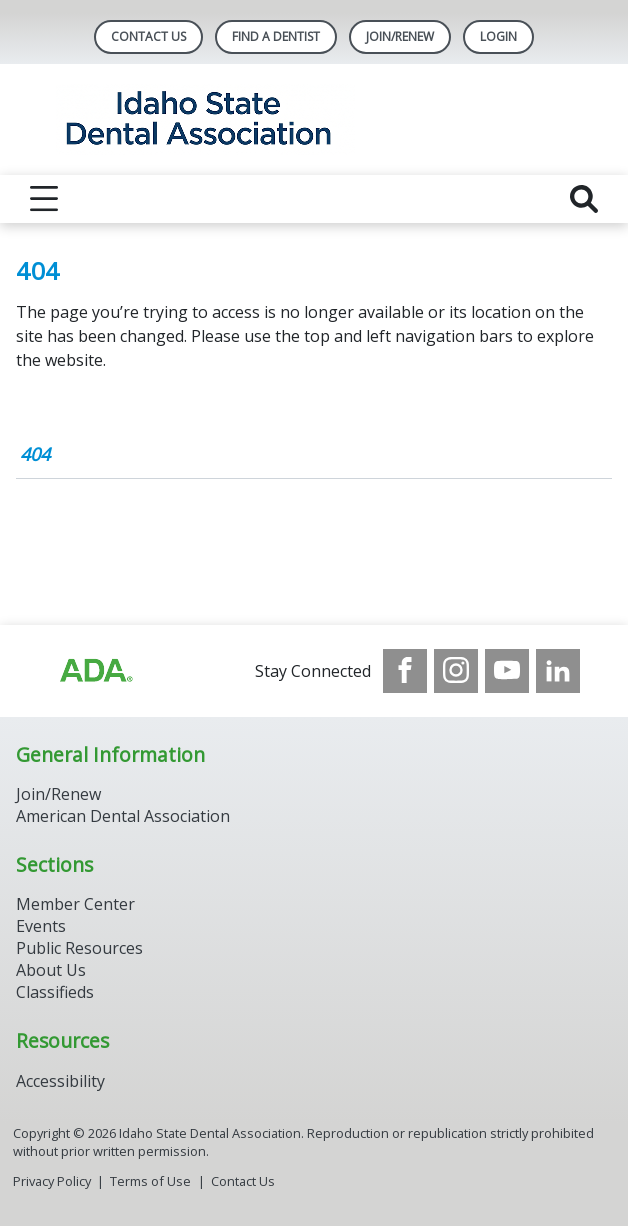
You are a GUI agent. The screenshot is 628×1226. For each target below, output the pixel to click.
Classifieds (55, 992)
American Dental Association (123, 816)
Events (41, 926)
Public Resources (79, 948)
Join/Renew (400, 36)
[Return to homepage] (314, 119)
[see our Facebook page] (405, 671)
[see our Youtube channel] (507, 671)
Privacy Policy (52, 1181)
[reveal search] (584, 199)
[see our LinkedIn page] (558, 671)
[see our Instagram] (456, 671)
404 (35, 454)
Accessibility (60, 1081)
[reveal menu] (44, 199)
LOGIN (498, 36)
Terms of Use (150, 1181)
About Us (51, 970)
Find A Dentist (276, 36)
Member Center (75, 904)
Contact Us (148, 36)
